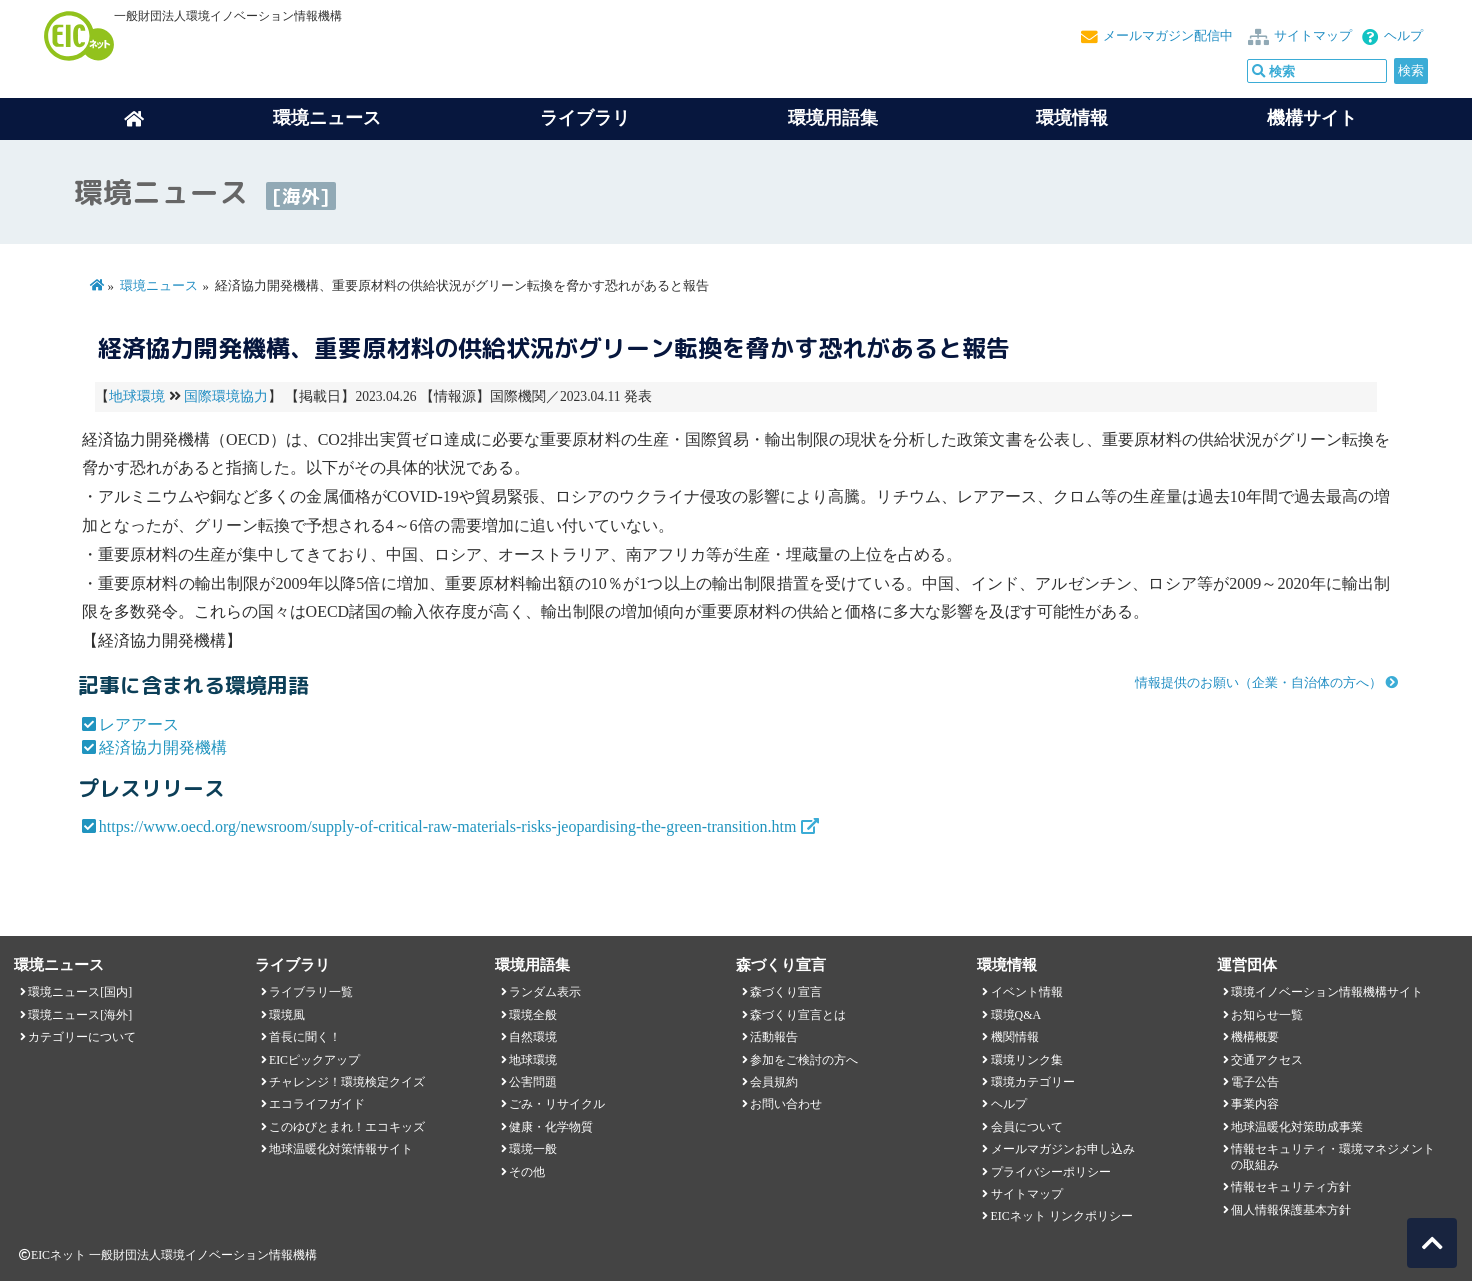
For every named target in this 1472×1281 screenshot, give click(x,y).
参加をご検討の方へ (804, 1060)
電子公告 (1255, 1082)
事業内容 (1255, 1104)
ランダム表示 (545, 992)
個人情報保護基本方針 (1291, 1210)
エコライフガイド (317, 1104)
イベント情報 (1027, 992)
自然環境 (533, 1037)
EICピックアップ (314, 1060)
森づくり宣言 (786, 992)
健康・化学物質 (551, 1127)
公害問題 (533, 1082)
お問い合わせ (786, 1104)
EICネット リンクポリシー (1062, 1216)
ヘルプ (1403, 36)
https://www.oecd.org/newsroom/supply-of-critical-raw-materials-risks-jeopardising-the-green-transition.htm (448, 826)
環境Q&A (1016, 1015)
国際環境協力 (226, 396)
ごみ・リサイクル (557, 1104)
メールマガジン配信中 (1168, 36)
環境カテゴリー (1033, 1082)
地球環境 (137, 396)
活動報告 (774, 1037)
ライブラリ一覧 (311, 992)
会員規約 (774, 1082)
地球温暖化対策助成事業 (1297, 1127)
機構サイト (1312, 118)
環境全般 (533, 1015)
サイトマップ (1313, 36)
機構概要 (1255, 1037)
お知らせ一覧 (1267, 1015)
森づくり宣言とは (798, 1015)
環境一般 (533, 1149)
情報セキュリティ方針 (1291, 1187)
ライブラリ (585, 118)
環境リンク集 (1027, 1060)
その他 (527, 1172)
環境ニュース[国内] (80, 992)
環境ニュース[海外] (80, 1015)
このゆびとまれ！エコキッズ (347, 1127)
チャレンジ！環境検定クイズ (347, 1082)
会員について (1027, 1127)
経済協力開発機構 (163, 747)
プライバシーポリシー (1051, 1172)
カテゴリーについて (82, 1037)
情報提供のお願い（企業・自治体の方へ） (1258, 683)
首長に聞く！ (305, 1037)
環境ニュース (159, 286)
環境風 (287, 1015)
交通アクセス (1267, 1060)
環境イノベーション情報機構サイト (1327, 992)
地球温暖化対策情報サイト (341, 1149)
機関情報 (1015, 1037)
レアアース (139, 724)
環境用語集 (833, 118)
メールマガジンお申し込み (1063, 1149)
